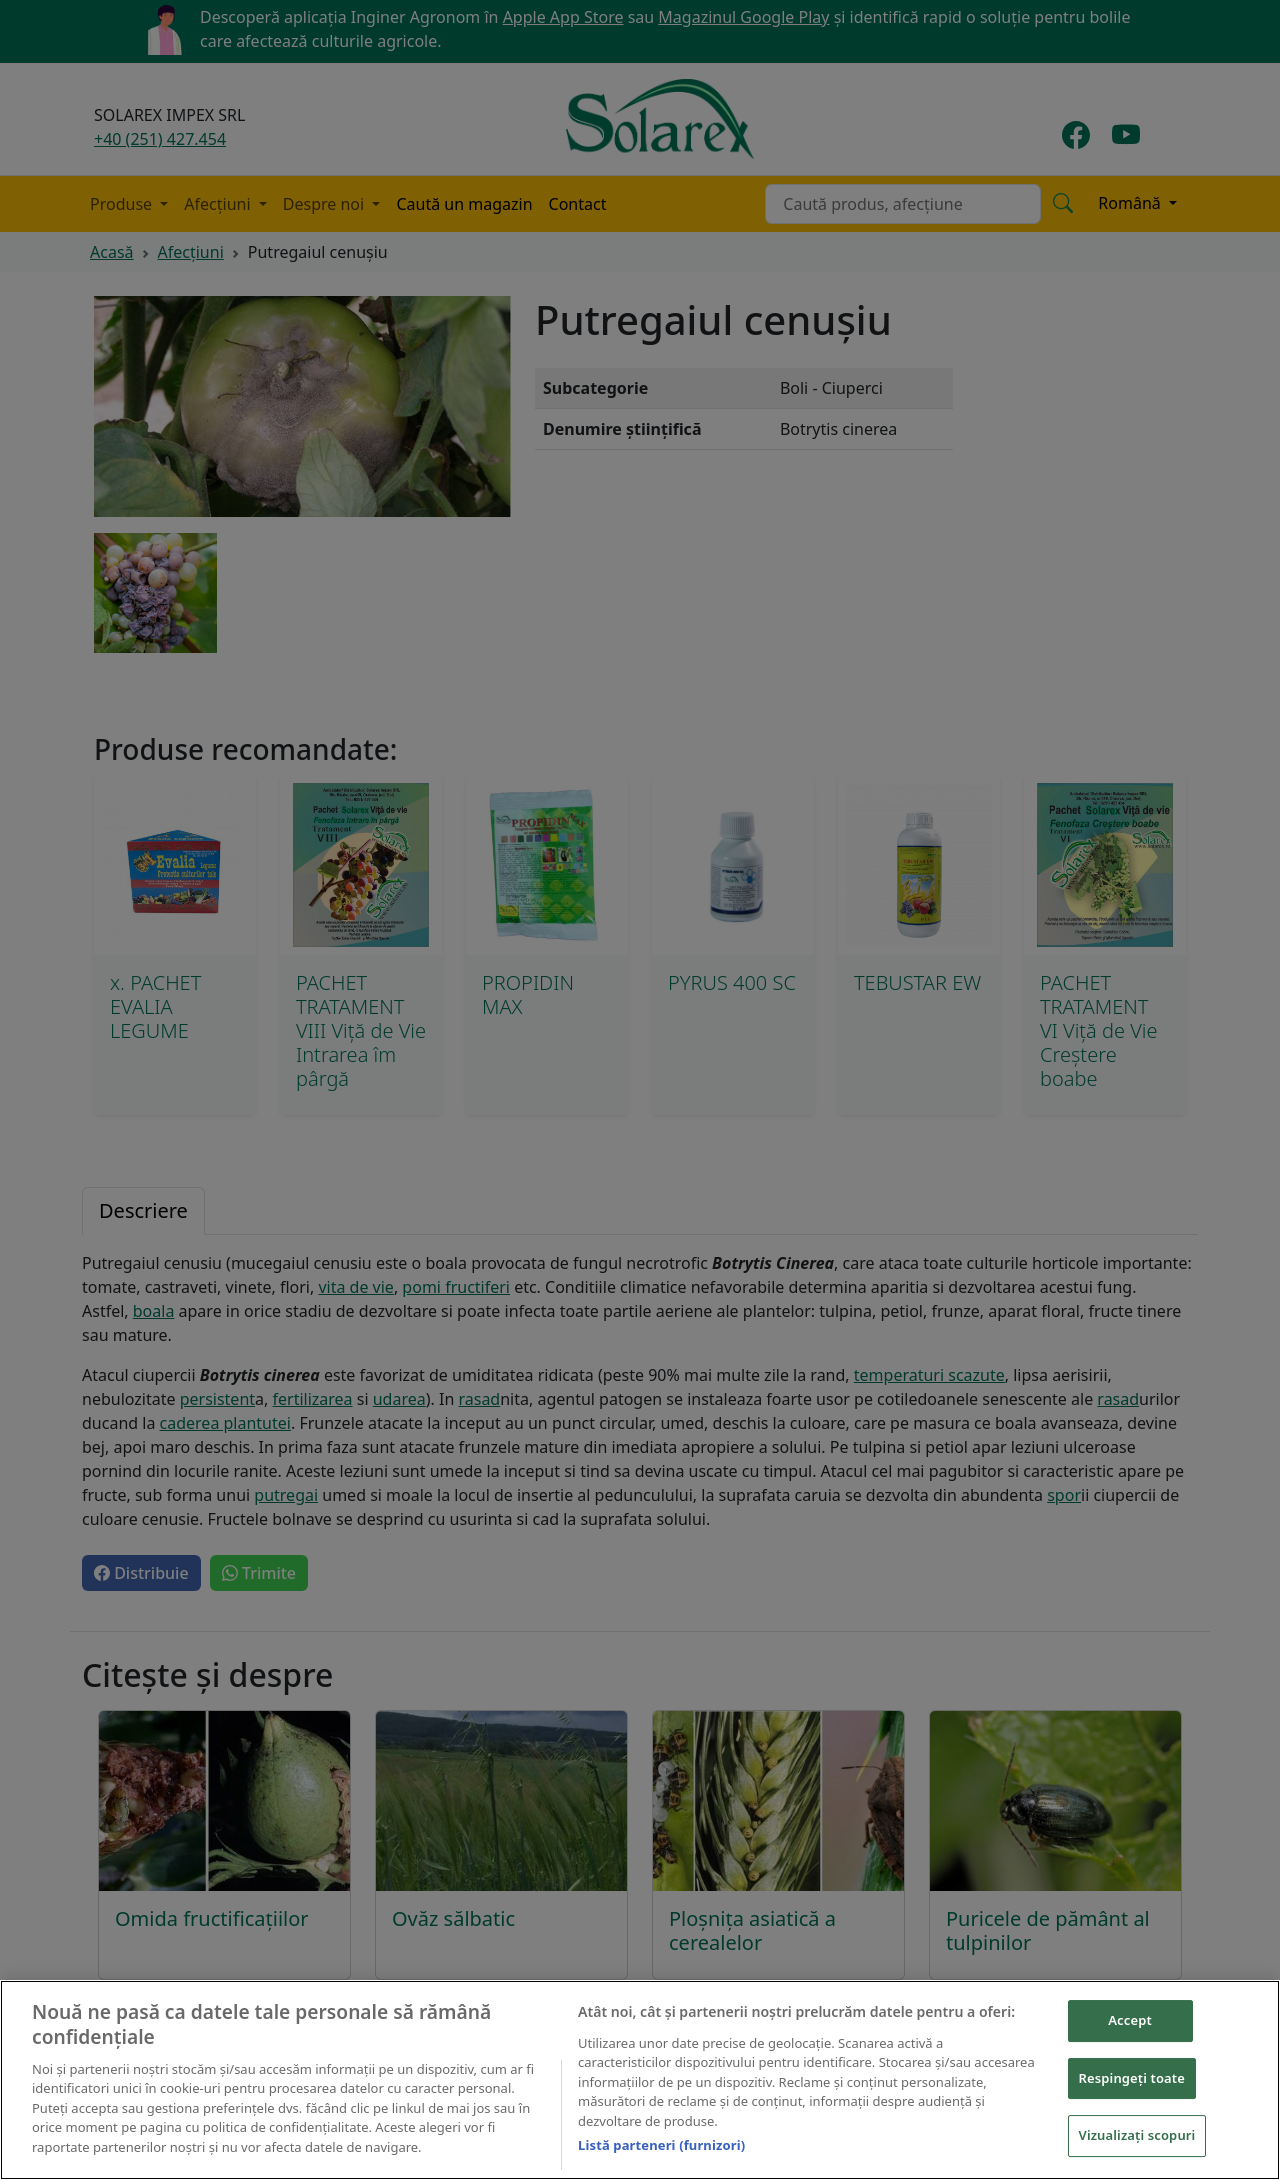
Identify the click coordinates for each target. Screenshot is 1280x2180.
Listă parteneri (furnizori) (661, 2148)
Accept (1130, 2023)
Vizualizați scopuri (1137, 2138)
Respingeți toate (1132, 2080)
